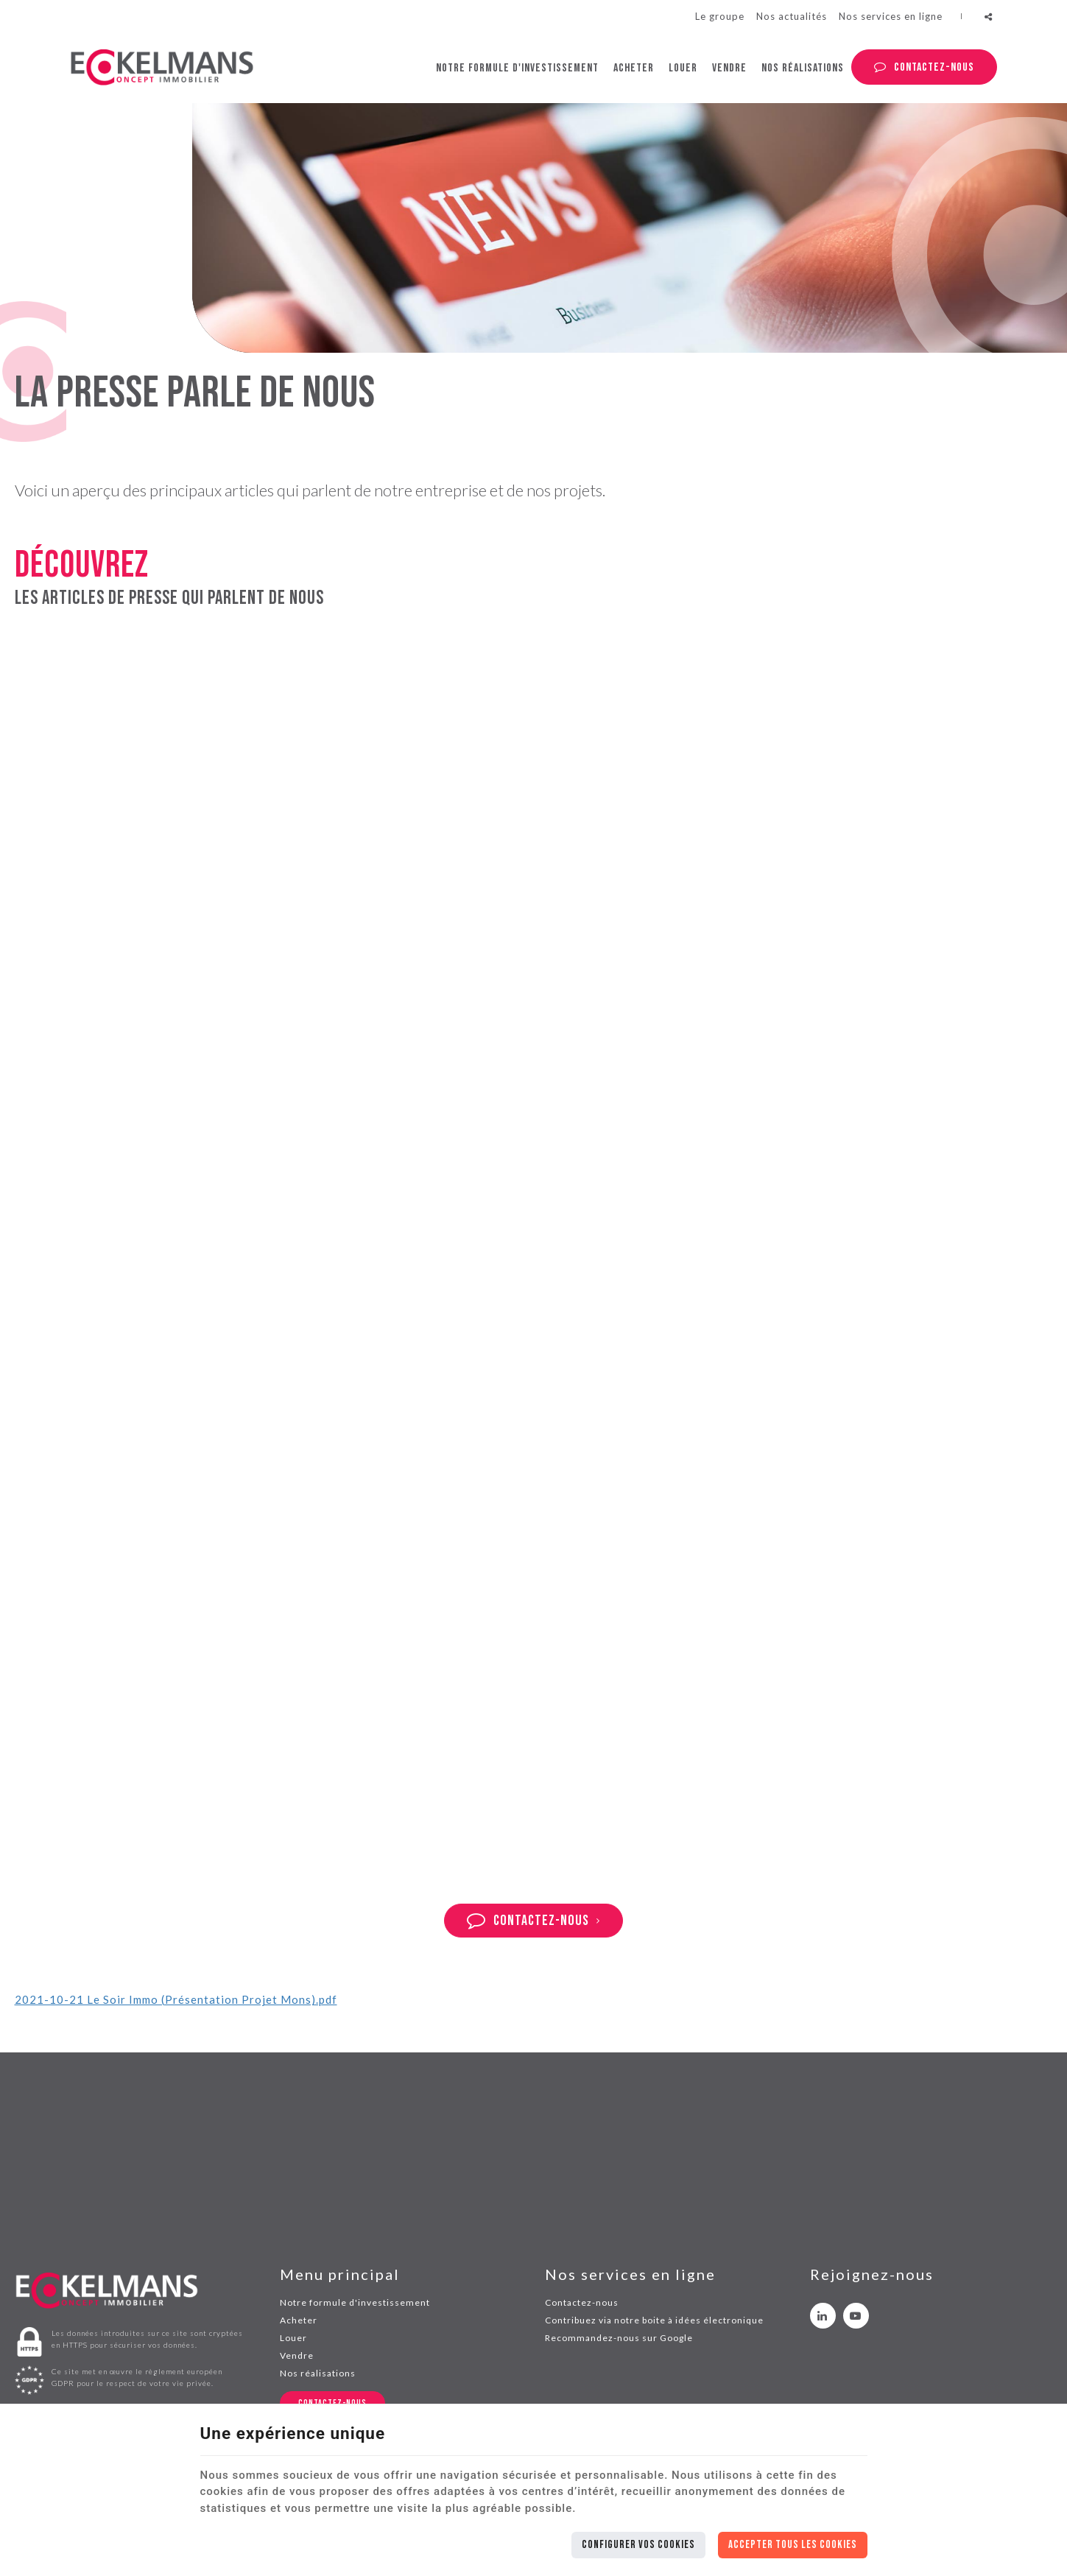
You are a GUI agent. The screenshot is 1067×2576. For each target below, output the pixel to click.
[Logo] (162, 67)
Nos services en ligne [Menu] (630, 2274)
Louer (683, 68)
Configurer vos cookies (638, 2545)
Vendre (729, 68)
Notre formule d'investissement (517, 68)
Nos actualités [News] (791, 16)
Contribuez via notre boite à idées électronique (654, 2320)
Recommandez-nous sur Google (619, 2337)
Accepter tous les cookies (792, 2545)
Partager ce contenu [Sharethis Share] (988, 16)
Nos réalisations (802, 68)
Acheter (633, 68)
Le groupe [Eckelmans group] (719, 16)
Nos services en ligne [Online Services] (891, 16)
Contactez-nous (934, 67)
